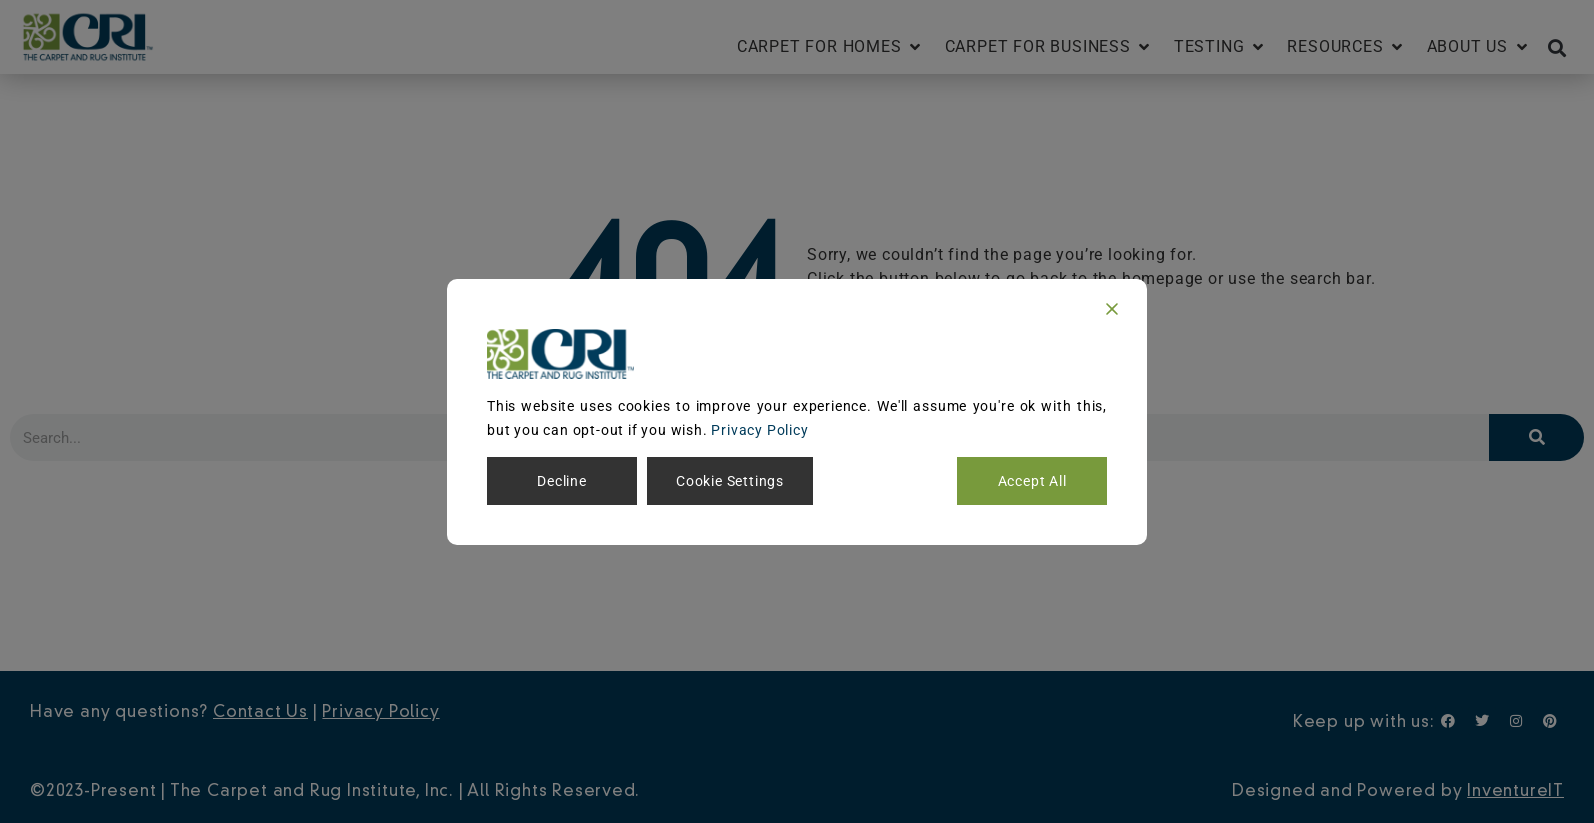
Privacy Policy (759, 430)
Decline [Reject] (562, 481)
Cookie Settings (730, 481)
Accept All (1032, 481)
